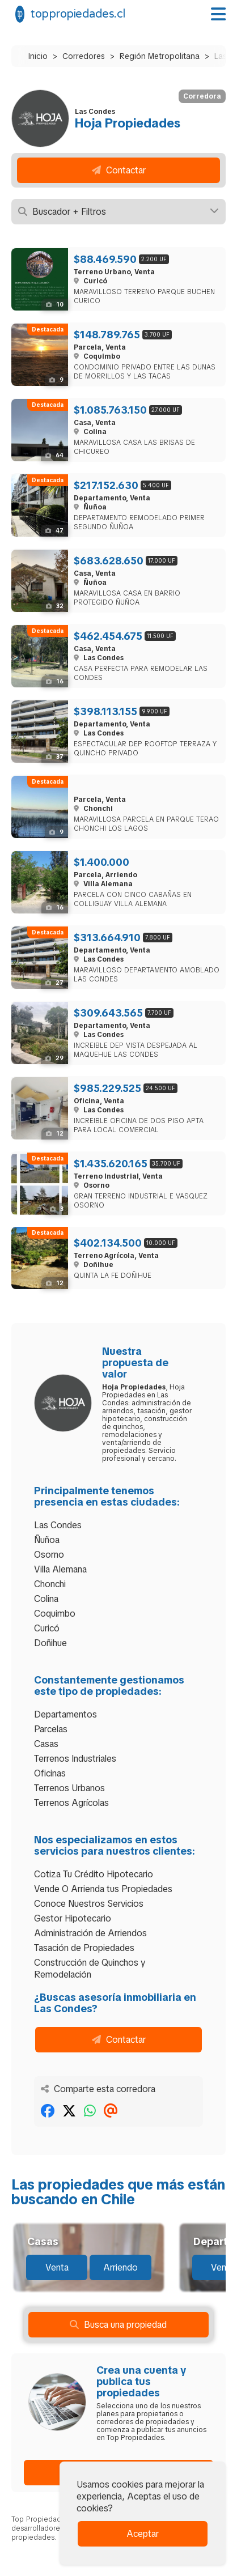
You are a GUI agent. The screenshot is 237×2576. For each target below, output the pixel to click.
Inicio (38, 56)
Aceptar (142, 2534)
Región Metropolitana (160, 56)
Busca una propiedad (118, 2325)
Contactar (119, 170)
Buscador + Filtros (118, 212)
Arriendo (120, 2267)
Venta (57, 2267)
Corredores (83, 56)
